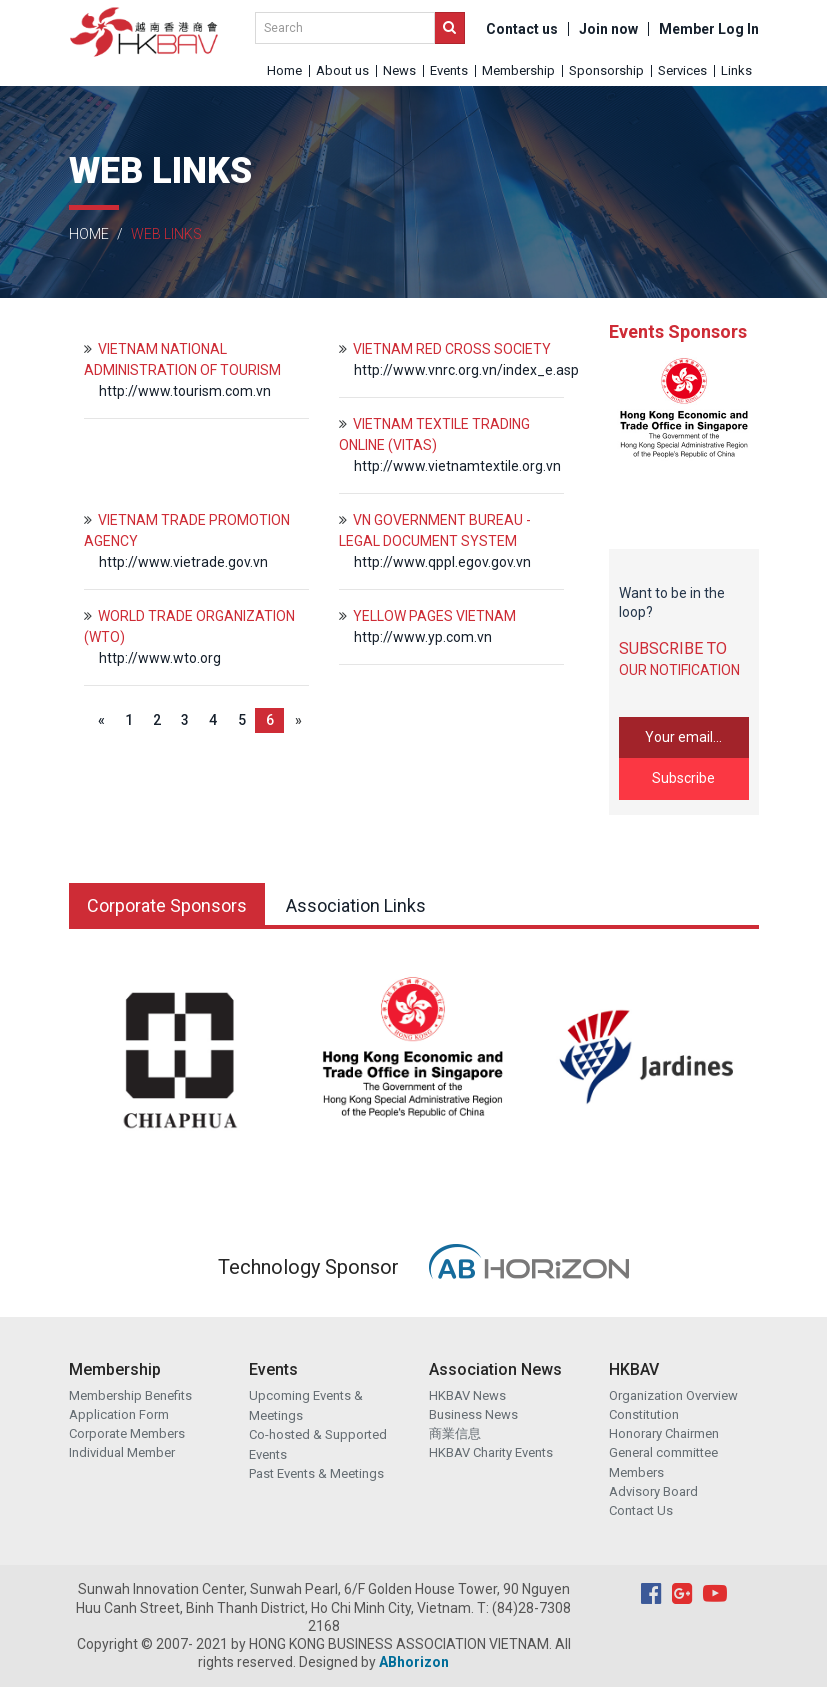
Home (284, 70)
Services (682, 70)
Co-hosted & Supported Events (318, 1444)
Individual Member (122, 1452)
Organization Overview (673, 1395)
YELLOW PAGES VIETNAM (434, 616)
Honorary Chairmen (664, 1433)
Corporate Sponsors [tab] (167, 905)
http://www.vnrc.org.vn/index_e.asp (466, 370)
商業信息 (455, 1433)
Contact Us (641, 1510)
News (399, 70)
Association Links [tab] (356, 905)
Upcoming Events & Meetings (306, 1405)
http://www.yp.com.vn (423, 637)
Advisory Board (653, 1491)
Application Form (119, 1414)
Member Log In (709, 29)
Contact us (522, 29)
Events (449, 70)
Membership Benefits (130, 1395)
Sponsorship (606, 70)
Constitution (644, 1414)
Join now (608, 29)
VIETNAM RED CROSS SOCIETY (452, 349)
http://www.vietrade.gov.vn (183, 562)
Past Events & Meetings (316, 1473)
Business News (473, 1414)
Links (736, 70)
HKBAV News (467, 1395)
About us (342, 70)
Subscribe (683, 778)
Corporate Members (127, 1433)
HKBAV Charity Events (491, 1452)
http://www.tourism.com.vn (185, 391)
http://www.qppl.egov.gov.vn (442, 562)
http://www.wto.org (160, 658)
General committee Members (663, 1462)
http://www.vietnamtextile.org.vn (457, 466)
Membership (518, 70)
